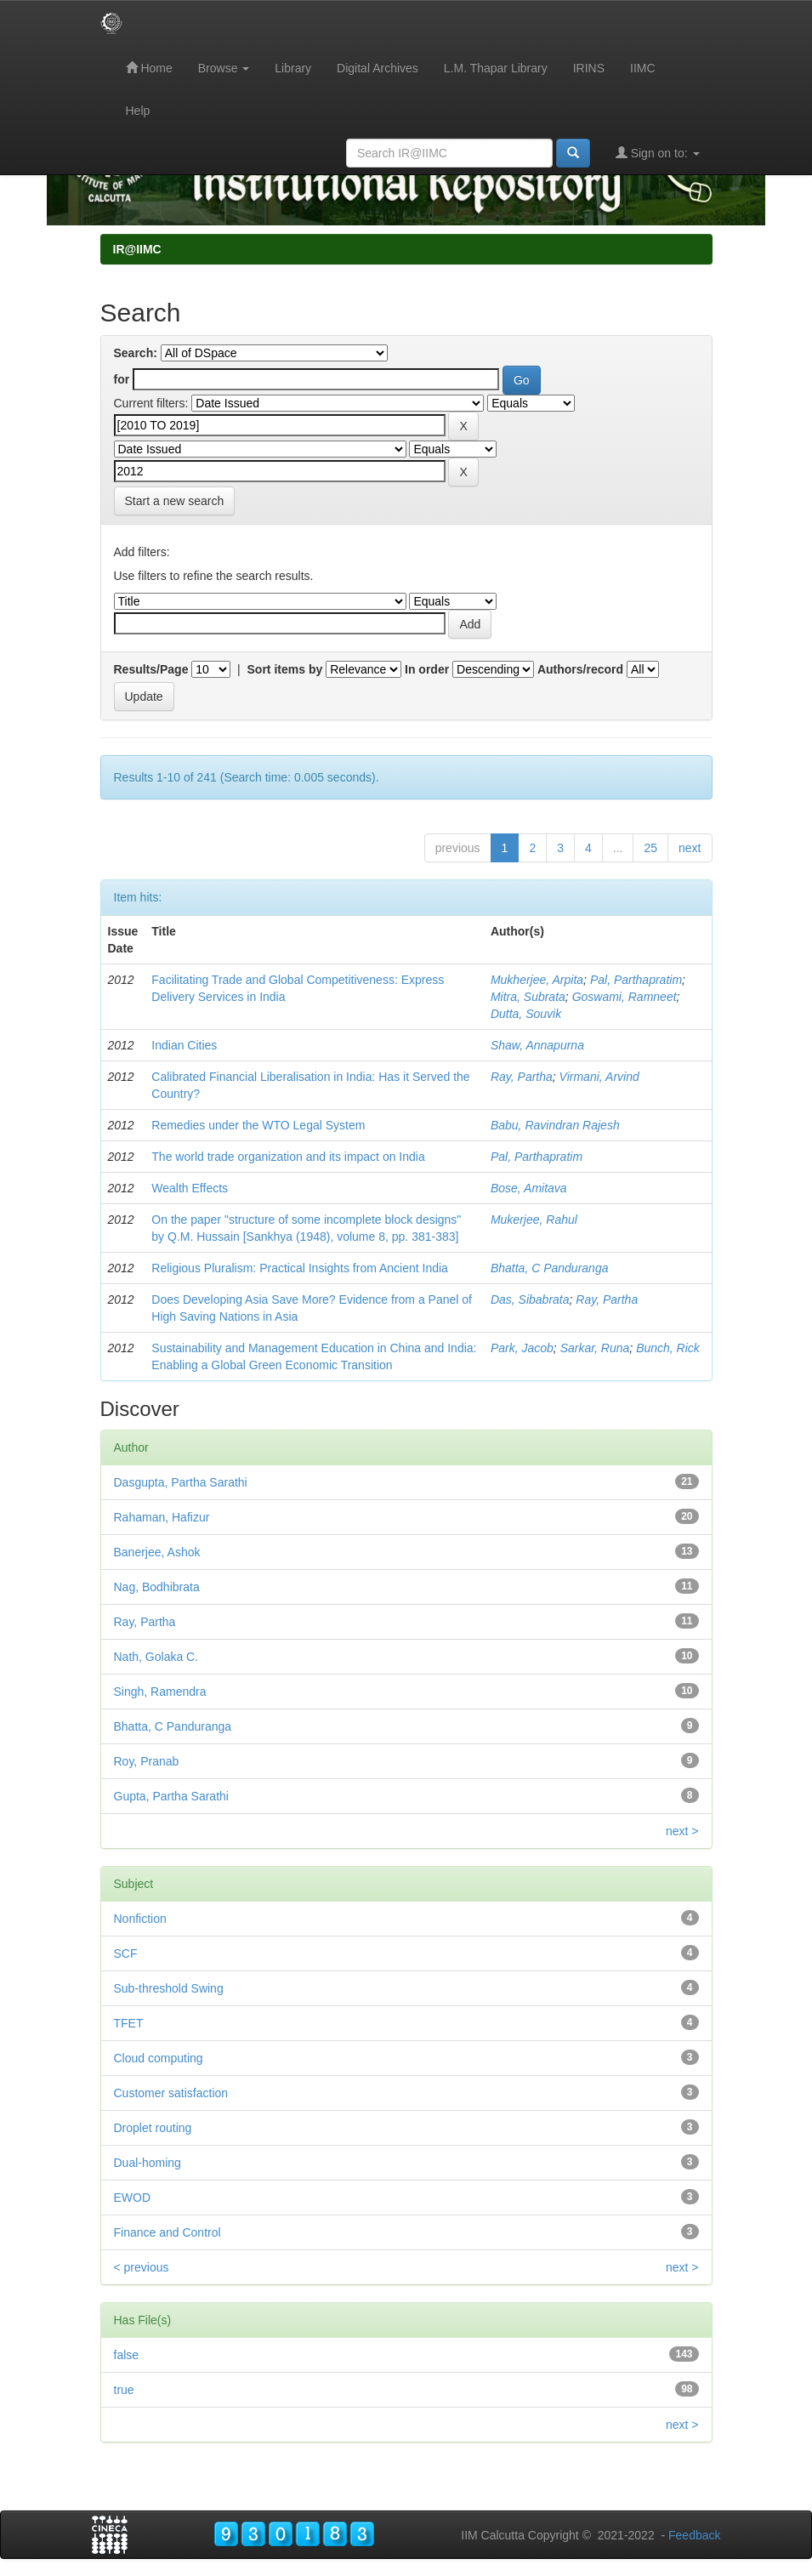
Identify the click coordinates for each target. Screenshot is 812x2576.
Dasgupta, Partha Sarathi (180, 1482)
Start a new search (174, 501)
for (122, 379)
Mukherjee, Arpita (537, 980)
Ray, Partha (522, 1076)
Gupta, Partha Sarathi (171, 1796)
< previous (141, 2267)
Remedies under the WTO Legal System (258, 1125)
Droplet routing (153, 2128)
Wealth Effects (189, 1188)
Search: (135, 353)
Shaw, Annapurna (537, 1045)
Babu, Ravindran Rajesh (555, 1125)
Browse (224, 68)
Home (149, 67)
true (124, 2390)
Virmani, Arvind (599, 1076)
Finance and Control (167, 2232)
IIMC (643, 68)
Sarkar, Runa (595, 1348)
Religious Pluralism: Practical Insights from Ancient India (299, 1268)
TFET (129, 2023)
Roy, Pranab (146, 1761)
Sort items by (285, 669)
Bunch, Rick (668, 1348)
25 (650, 848)
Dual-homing (147, 2162)
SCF (126, 1953)
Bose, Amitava (529, 1188)
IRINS (589, 68)
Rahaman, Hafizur (162, 1517)
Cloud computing (158, 2058)
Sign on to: (658, 152)
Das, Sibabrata (530, 1299)
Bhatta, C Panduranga (550, 1268)
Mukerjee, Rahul (534, 1219)
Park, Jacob (522, 1348)
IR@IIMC (137, 249)
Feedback (694, 2535)
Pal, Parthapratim (636, 980)
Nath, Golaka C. (156, 1656)
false (126, 2355)
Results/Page (151, 669)
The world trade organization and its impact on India (287, 1156)
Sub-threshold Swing (169, 1988)
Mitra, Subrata (528, 997)
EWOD (132, 2197)
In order (427, 669)
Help (138, 110)
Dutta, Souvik (526, 1014)
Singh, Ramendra (160, 1691)
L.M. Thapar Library (496, 68)
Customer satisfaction (171, 2093)
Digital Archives (377, 68)
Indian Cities (184, 1045)
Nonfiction (140, 1918)
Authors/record (580, 669)
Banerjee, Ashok (157, 1552)
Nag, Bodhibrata (157, 1587)
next (690, 848)
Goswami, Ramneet (624, 997)
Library (293, 68)
